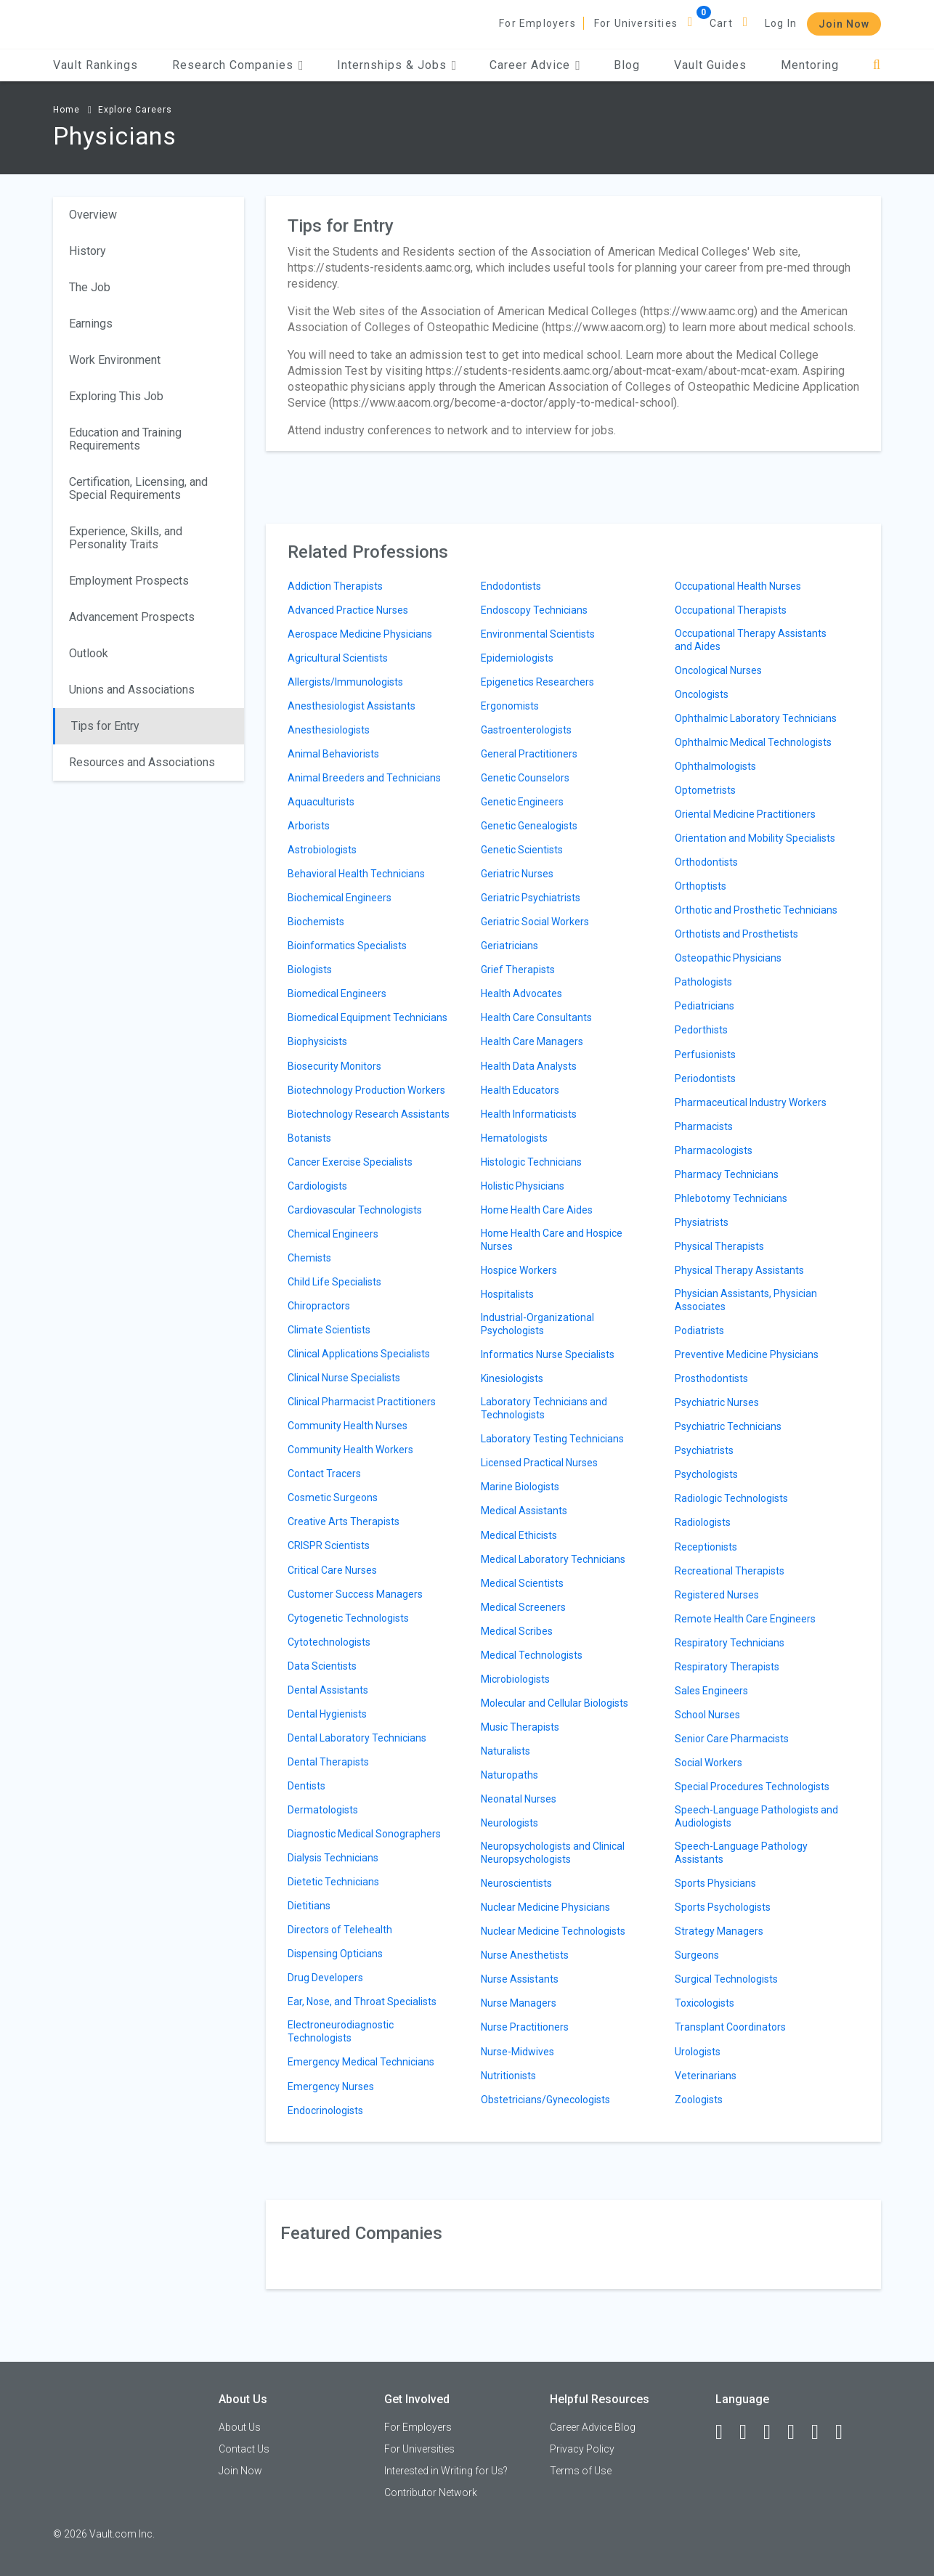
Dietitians (309, 1905)
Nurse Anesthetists (525, 1955)
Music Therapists (520, 1727)
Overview (93, 215)
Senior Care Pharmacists (732, 1738)
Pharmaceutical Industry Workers (751, 1102)
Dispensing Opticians (335, 1953)
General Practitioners (529, 754)
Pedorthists (701, 1030)
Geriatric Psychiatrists (530, 897)
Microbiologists (515, 1679)
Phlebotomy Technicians (731, 1198)
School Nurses (707, 1714)
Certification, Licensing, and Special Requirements (138, 488)
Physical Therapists (719, 1246)
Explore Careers (135, 110)
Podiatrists (699, 1330)
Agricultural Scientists (338, 658)
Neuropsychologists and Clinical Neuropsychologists (553, 1852)
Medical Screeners (523, 1607)
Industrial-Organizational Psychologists (537, 1324)
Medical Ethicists (519, 1535)
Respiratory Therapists (727, 1667)
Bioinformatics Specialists (347, 945)
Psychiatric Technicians (728, 1426)
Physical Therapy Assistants (739, 1270)
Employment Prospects (129, 581)
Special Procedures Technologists (752, 1786)
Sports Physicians (715, 1883)
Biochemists (316, 921)
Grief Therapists (518, 969)
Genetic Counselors (525, 778)
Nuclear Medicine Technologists (553, 1931)
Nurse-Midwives (517, 2051)
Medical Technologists (531, 1655)
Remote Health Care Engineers (745, 1619)
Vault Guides (710, 65)
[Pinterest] (821, 2432)
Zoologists (699, 2099)
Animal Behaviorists (333, 754)
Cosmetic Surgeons (333, 1497)
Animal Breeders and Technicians (364, 778)
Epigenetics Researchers (537, 682)
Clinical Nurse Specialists (344, 1378)
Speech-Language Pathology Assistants (741, 1852)
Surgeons (697, 1955)
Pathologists (703, 982)
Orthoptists (700, 886)
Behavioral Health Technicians (356, 873)
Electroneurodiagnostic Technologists (341, 2031)
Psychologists (706, 1474)
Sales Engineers (711, 1691)
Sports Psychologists (723, 1907)
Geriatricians (509, 945)
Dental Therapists (328, 1762)
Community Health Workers (350, 1449)
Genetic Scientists (522, 850)
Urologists (697, 2051)
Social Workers (708, 1762)
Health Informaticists (529, 1114)
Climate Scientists (329, 1330)
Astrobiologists (322, 850)
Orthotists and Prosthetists (736, 934)
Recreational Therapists (729, 1571)
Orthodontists (706, 862)
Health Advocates (521, 993)
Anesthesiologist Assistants (351, 706)
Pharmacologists (713, 1150)
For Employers (537, 23)
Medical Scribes (517, 1631)
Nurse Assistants (520, 1979)
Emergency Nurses (331, 2086)
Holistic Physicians (522, 1186)
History (87, 251)
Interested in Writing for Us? (446, 2471)
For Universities (636, 23)
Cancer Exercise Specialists (350, 1162)
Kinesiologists (512, 1378)
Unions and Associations (132, 689)
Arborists (309, 826)
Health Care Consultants (536, 1017)
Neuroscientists (516, 1883)
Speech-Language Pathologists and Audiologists (756, 1816)
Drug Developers (325, 1977)
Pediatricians (704, 1006)
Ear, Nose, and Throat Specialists (362, 2001)
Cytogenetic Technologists (348, 1618)
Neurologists (509, 1823)
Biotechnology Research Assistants (369, 1114)
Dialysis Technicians (333, 1858)
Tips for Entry (105, 726)
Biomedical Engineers (337, 993)
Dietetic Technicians (333, 1882)
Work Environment (115, 360)
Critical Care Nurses (332, 1570)
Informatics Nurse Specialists (547, 1354)
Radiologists (703, 1522)
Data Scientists (322, 1666)
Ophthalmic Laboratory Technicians (756, 718)
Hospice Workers (519, 1270)
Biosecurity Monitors (334, 1066)
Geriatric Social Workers (535, 921)
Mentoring (810, 65)
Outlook (88, 653)
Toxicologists (704, 2003)
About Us (240, 2427)
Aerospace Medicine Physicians (360, 634)
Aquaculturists (321, 802)
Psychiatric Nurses (717, 1402)
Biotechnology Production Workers (366, 1090)
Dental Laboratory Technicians (357, 1738)
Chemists (309, 1258)
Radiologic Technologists (731, 1498)
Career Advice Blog (592, 2427)
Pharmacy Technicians (727, 1174)
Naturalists (505, 1751)
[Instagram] (797, 2432)
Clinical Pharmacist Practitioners (362, 1401)
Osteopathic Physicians (728, 958)
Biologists (310, 969)
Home (66, 110)
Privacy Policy (582, 2449)
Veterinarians (705, 2075)
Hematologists (514, 1138)
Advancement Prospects (132, 617)
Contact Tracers (324, 1473)
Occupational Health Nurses (738, 586)
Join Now (844, 24)
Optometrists (705, 790)
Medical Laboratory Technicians (553, 1559)
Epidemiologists (517, 658)
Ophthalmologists (715, 766)
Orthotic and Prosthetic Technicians (756, 910)
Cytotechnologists (329, 1642)
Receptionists (706, 1547)
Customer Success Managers (355, 1594)
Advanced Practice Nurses (348, 610)
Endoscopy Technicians (534, 610)
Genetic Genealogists (529, 826)
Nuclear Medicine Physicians (545, 1907)
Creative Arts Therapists (343, 1521)
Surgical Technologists (726, 1979)
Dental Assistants (328, 1690)
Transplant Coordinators (730, 2027)
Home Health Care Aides (537, 1210)
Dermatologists (323, 1810)
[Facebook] (725, 2432)
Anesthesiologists (329, 730)
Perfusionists (705, 1054)
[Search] (877, 65)
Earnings (91, 323)
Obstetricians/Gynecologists (545, 2099)
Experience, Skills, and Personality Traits (125, 537)
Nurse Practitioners (525, 2027)
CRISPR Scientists (329, 1545)
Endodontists (511, 586)
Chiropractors (319, 1306)
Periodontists (705, 1078)
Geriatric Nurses (517, 873)
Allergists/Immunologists (345, 682)
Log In (781, 23)
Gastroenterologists (526, 730)
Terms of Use (581, 2471)
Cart (721, 23)
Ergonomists (510, 706)
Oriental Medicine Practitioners (745, 814)
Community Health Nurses (347, 1425)
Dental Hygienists (327, 1714)
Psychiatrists (704, 1450)
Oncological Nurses (718, 670)
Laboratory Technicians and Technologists (544, 1408)
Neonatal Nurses (518, 1799)
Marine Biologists (520, 1486)
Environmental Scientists (538, 634)
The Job (89, 287)
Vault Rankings (95, 65)
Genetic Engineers (522, 802)
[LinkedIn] (749, 2432)
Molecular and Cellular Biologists (554, 1703)
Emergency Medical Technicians (361, 2062)
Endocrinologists (325, 2110)
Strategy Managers (719, 1931)
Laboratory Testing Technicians (552, 1439)
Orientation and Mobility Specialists (755, 838)
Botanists (309, 1138)
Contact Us (244, 2449)
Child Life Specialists (334, 1282)
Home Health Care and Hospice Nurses (551, 1239)
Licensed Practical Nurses (539, 1462)
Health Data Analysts (529, 1066)
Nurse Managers (518, 2003)
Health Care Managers (532, 1041)
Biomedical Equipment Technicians (367, 1017)
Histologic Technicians (531, 1162)
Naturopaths (509, 1775)
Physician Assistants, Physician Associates (746, 1300)
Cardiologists (317, 1186)
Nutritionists (508, 2075)
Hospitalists (507, 1294)
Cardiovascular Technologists (355, 1210)
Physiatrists (701, 1222)
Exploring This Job (116, 396)
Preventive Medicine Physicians (747, 1354)
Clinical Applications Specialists (359, 1354)
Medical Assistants (524, 1510)
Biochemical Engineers (339, 897)
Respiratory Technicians (729, 1643)
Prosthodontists (711, 1378)
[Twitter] (773, 2432)
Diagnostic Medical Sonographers (364, 1834)
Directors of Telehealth (340, 1929)
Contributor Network (430, 2492)
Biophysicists (317, 1041)
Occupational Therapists (731, 610)
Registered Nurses (717, 1595)
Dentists (306, 1786)
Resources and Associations (142, 762)
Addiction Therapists (335, 586)
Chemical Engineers (333, 1234)
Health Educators (520, 1090)
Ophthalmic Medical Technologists (753, 742)
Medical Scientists (522, 1583)
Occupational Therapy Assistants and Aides (751, 639)
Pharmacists (704, 1126)
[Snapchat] (845, 2432)
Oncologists (701, 694)
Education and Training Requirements (125, 439)
